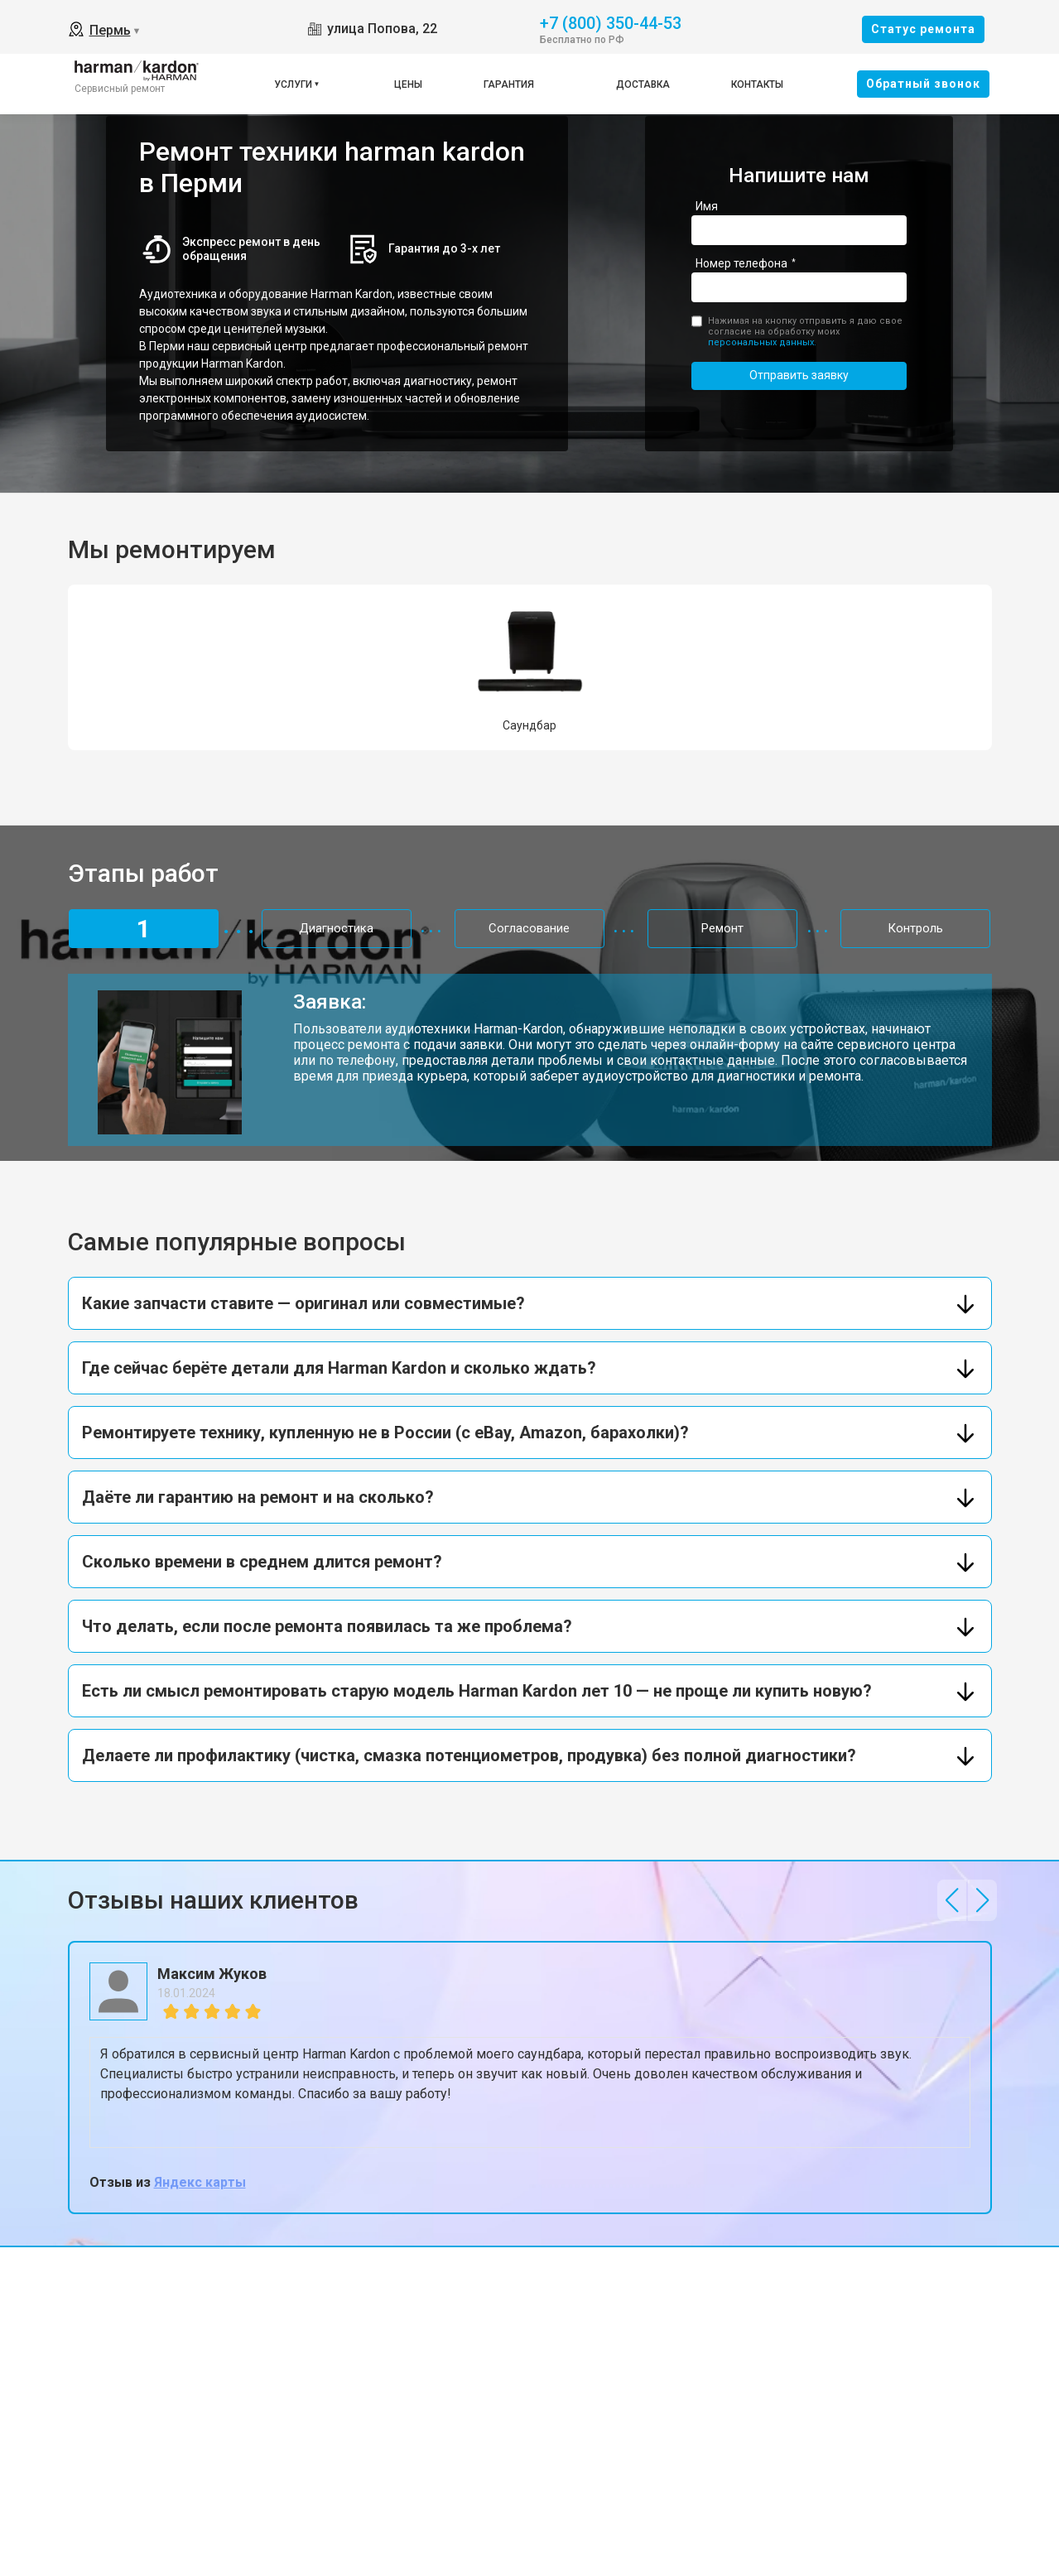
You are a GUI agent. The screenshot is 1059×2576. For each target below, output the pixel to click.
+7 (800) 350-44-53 (610, 22)
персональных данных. (762, 342)
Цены (408, 84)
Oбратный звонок (923, 83)
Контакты (757, 84)
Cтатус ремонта (923, 29)
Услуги (293, 84)
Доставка (643, 84)
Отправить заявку (799, 375)
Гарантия (509, 84)
